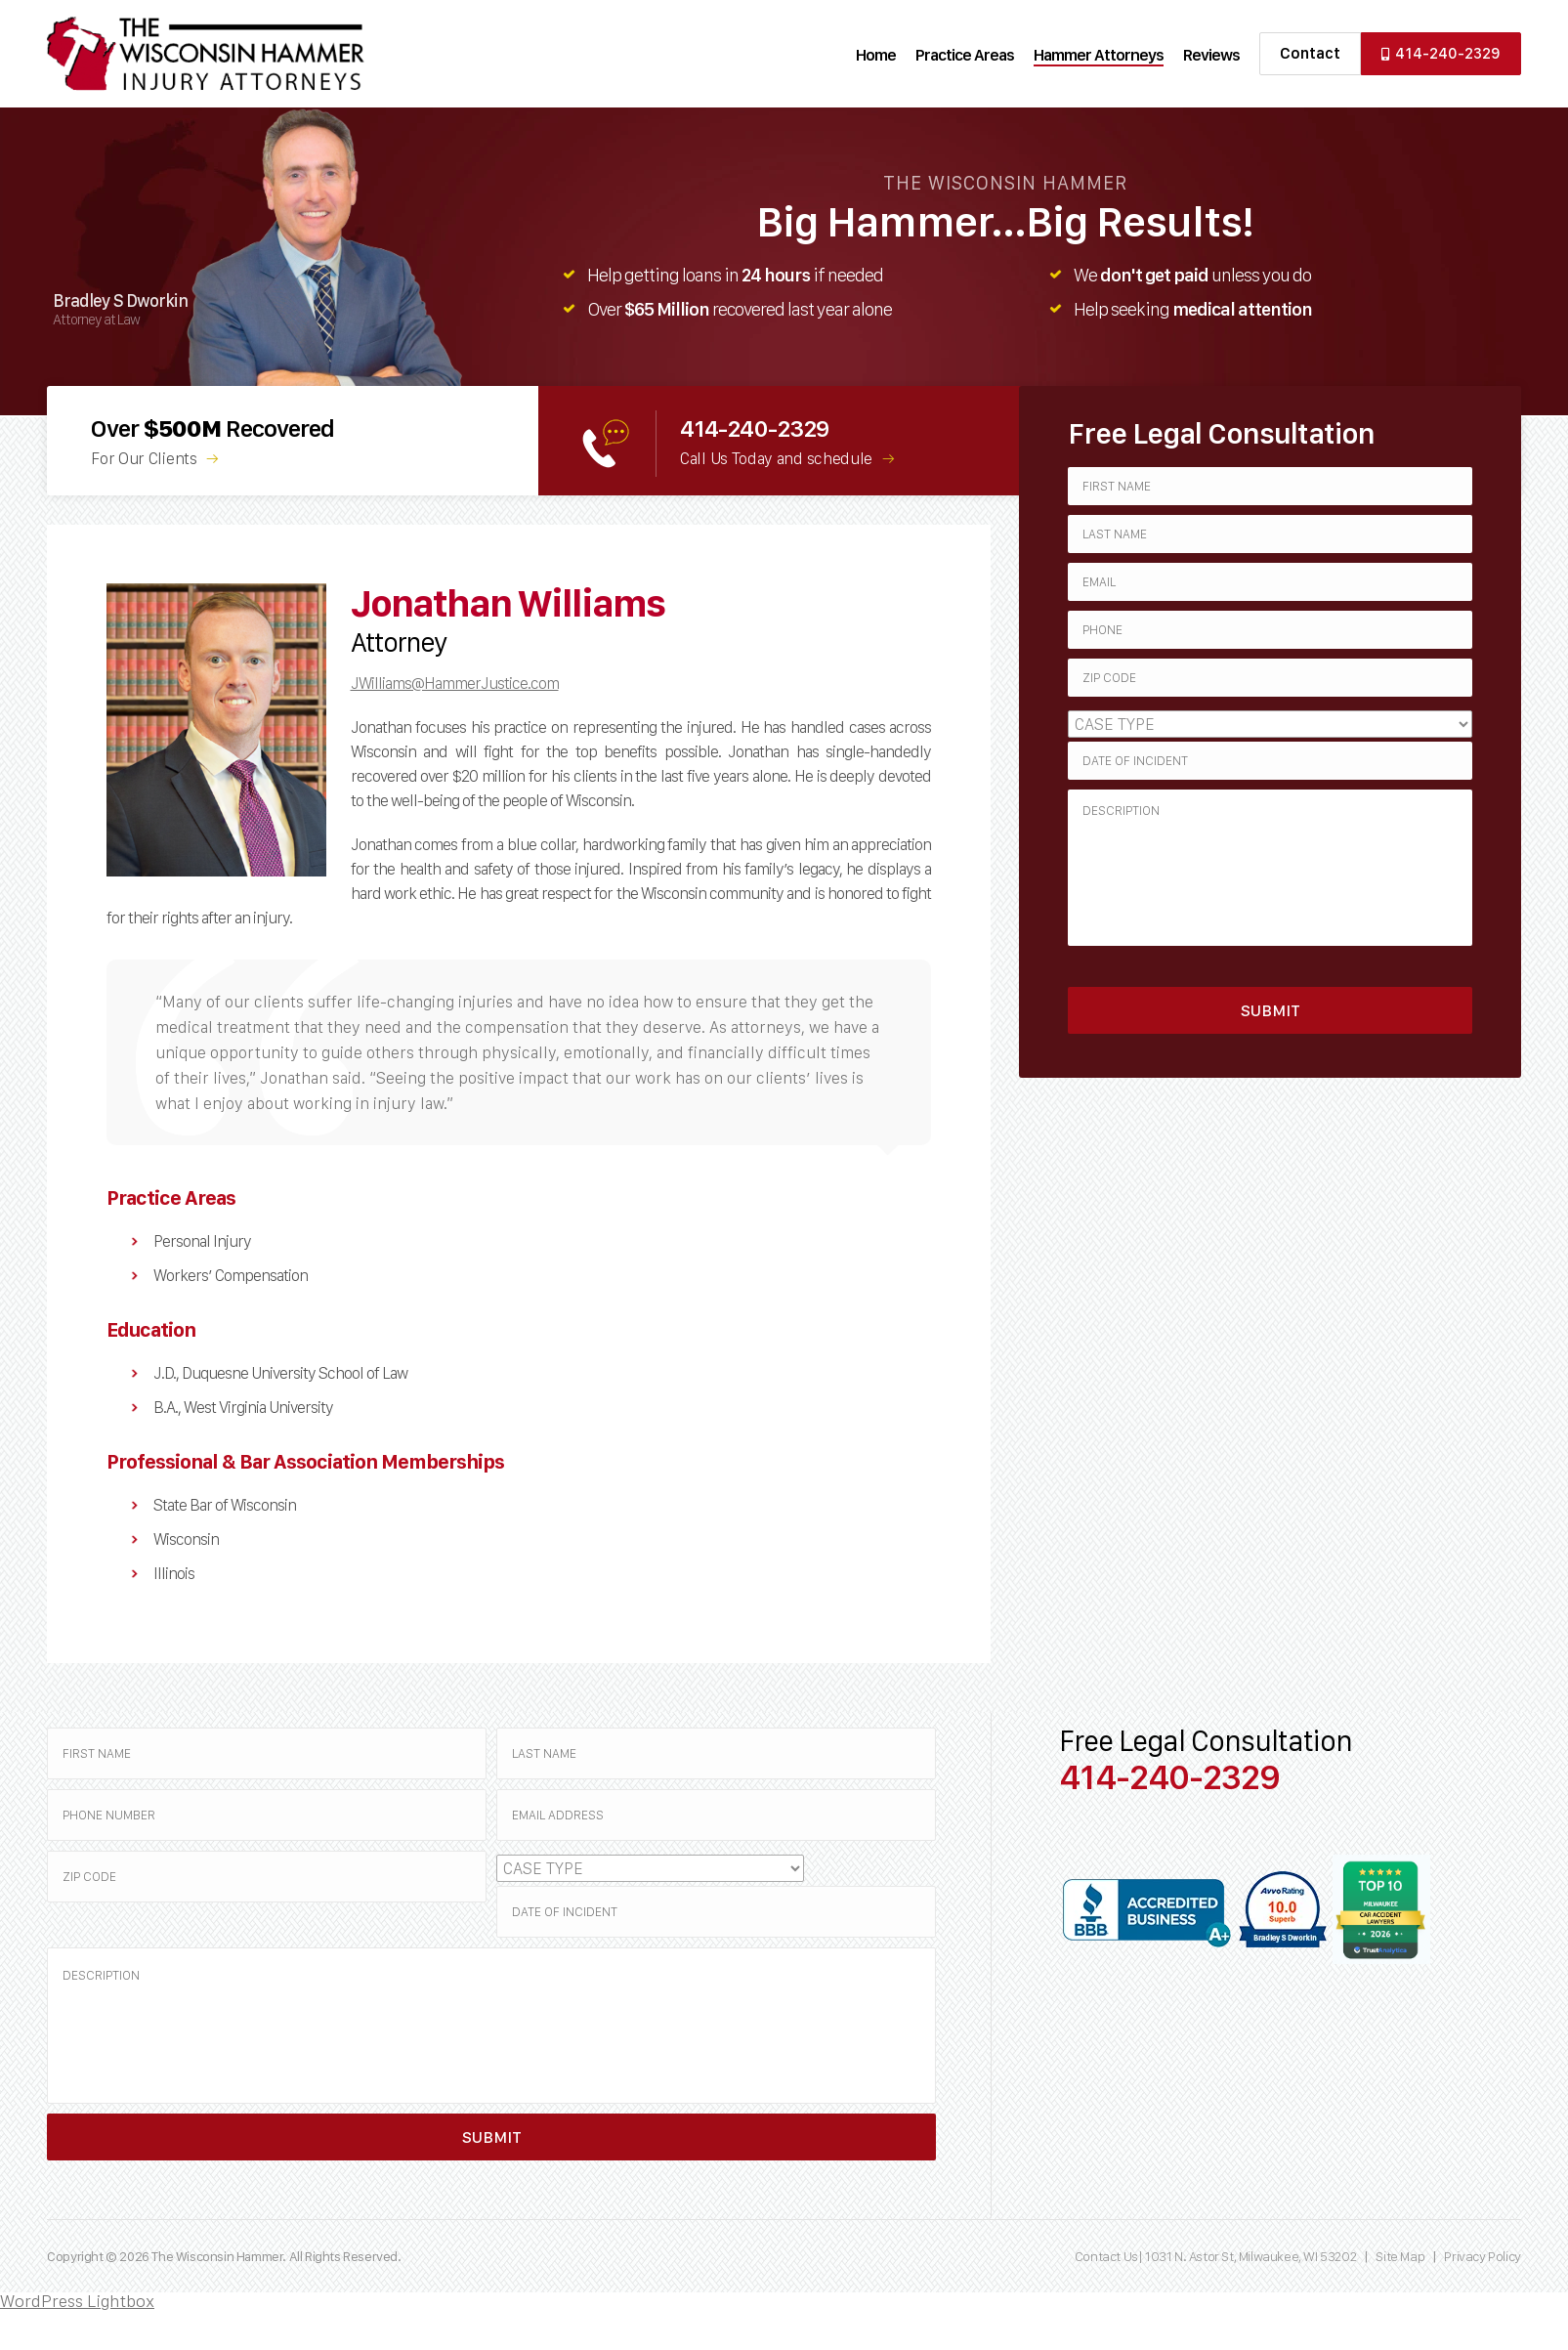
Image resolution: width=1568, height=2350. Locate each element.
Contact (1310, 53)
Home (876, 54)
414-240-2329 (1441, 53)
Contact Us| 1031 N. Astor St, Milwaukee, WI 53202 (1217, 2256)
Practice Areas (964, 54)
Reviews (1211, 54)
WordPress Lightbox (77, 2300)
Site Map (1400, 2256)
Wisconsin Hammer (205, 54)
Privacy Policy (1482, 2256)
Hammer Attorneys (1099, 54)
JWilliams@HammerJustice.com (455, 683)
